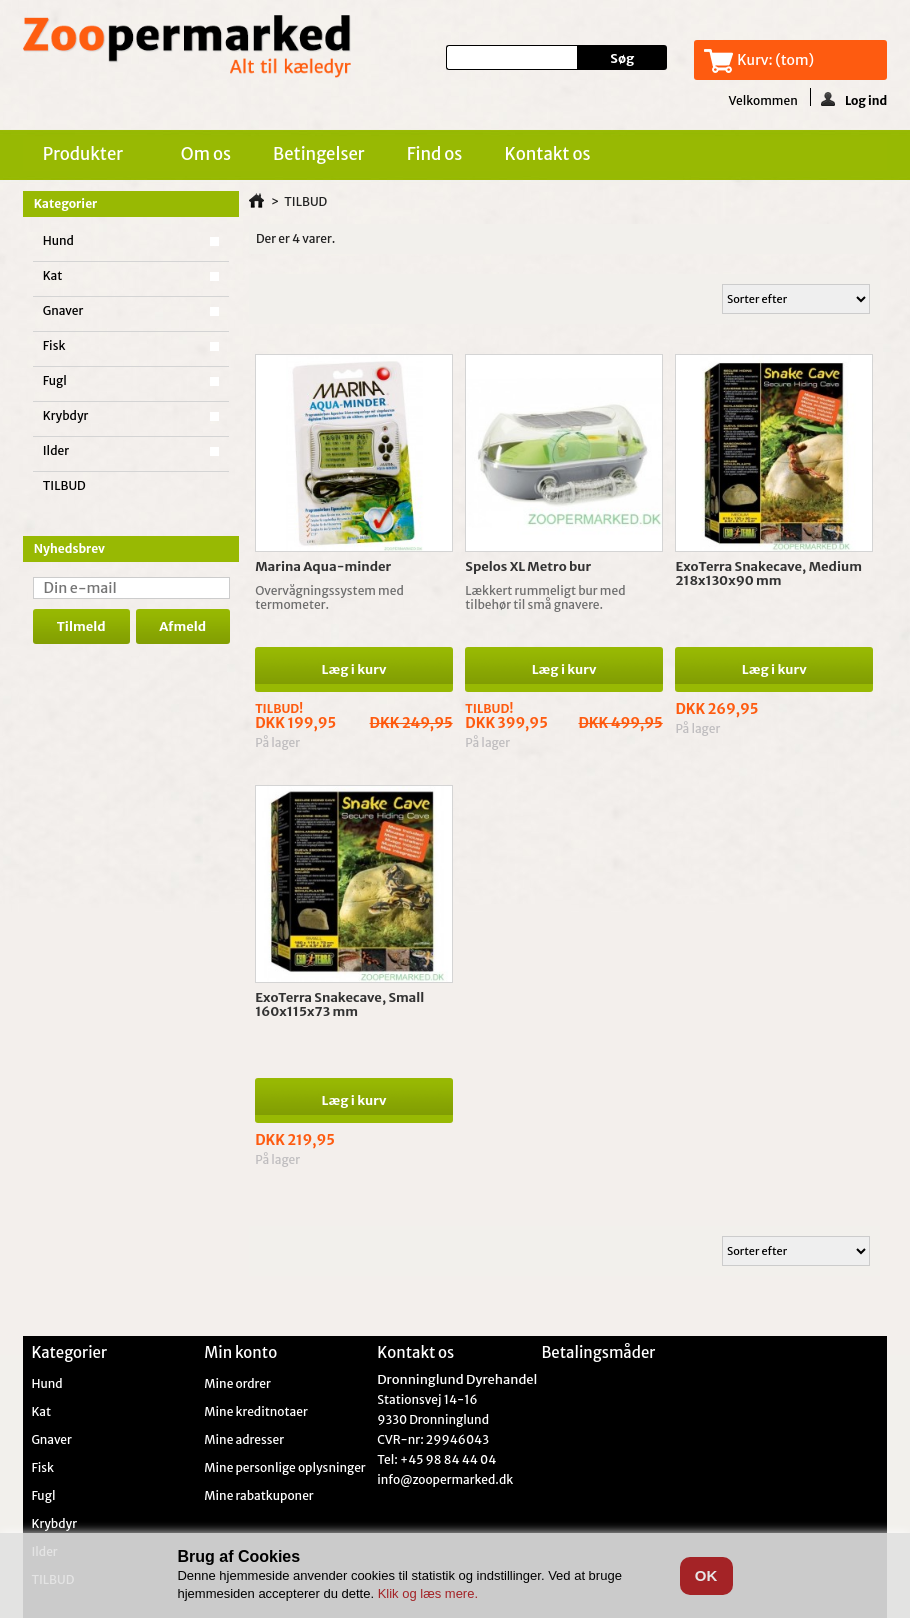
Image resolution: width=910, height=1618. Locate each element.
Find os (435, 154)
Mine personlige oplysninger (284, 1468)
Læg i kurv (354, 669)
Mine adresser (244, 1440)
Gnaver (63, 310)
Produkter (87, 157)
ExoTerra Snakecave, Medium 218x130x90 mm (768, 573)
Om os (206, 154)
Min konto (240, 1352)
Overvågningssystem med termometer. (329, 597)
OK (706, 1575)
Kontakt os (547, 154)
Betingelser (319, 154)
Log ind (854, 99)
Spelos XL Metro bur (528, 566)
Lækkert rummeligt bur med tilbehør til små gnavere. (545, 597)
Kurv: (775, 60)
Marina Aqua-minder (323, 566)
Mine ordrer (237, 1384)
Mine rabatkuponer (258, 1496)
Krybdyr (66, 415)
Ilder (56, 450)
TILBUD (64, 485)
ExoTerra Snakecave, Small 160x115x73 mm (339, 1004)
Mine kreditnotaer (256, 1412)
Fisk (54, 345)
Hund (58, 240)
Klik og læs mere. (428, 1593)
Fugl (55, 380)
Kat (53, 275)
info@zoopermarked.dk (445, 1479)
